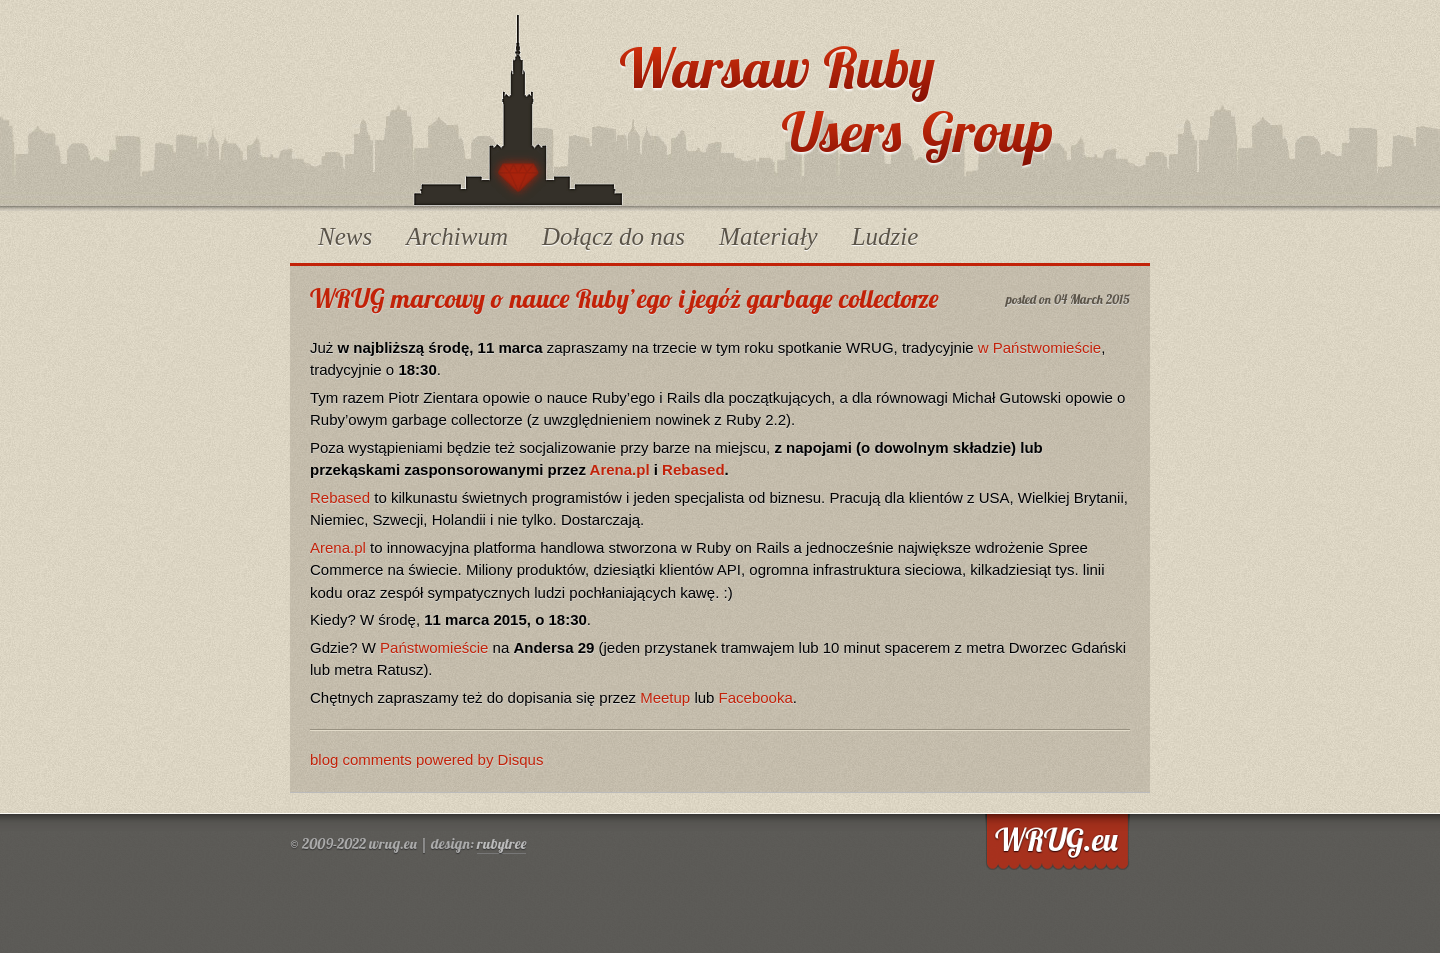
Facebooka (756, 697)
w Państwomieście (1039, 347)
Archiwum (457, 236)
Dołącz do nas (613, 236)
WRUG (518, 110)
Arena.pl (620, 469)
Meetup (665, 697)
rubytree (501, 843)
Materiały (768, 236)
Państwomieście (434, 647)
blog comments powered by (426, 759)
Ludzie (885, 236)
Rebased (693, 469)
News (345, 236)
